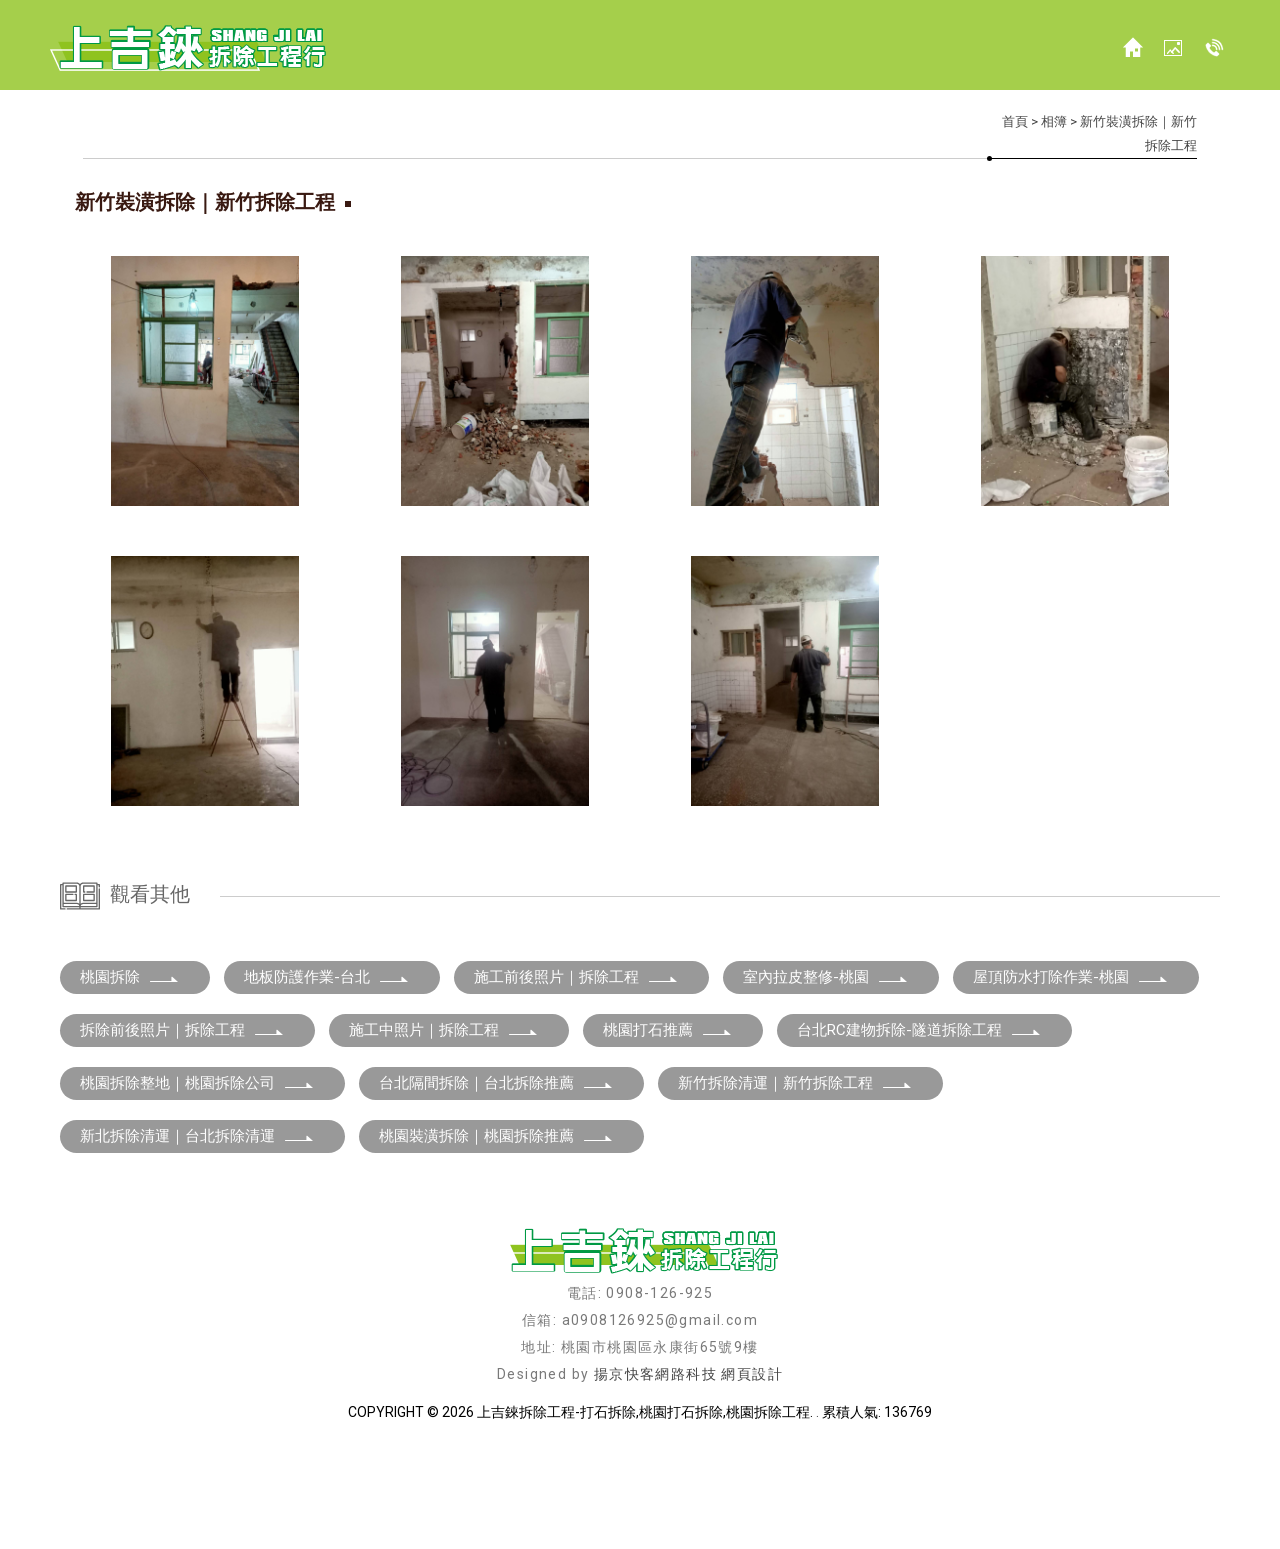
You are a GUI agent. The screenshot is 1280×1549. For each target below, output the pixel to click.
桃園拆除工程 (425, 1499)
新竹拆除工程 (825, 1499)
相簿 (1054, 121)
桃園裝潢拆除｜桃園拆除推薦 (496, 1241)
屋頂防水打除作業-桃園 (1071, 1082)
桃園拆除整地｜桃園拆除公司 (197, 1188)
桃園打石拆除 (625, 1499)
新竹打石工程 (925, 1499)
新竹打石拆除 (725, 1499)
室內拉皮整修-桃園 (826, 1082)
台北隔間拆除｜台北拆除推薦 (496, 1188)
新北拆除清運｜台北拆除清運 (197, 1241)
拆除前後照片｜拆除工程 (182, 1135)
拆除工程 (340, 1499)
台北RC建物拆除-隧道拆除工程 (919, 1135)
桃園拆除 (130, 1082)
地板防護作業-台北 (327, 1082)
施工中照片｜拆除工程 (444, 1135)
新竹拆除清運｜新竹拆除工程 (795, 1188)
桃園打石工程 (525, 1499)
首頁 (1015, 121)
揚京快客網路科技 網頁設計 (688, 1479)
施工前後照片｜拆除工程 (576, 1082)
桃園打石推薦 (668, 1135)
